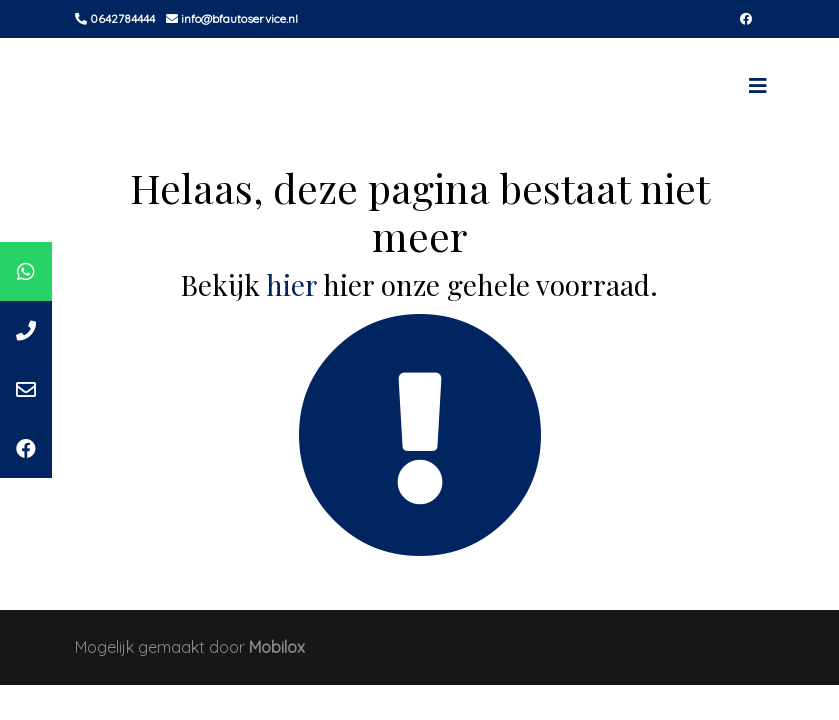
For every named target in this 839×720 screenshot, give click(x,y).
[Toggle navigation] (758, 86)
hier (291, 284)
